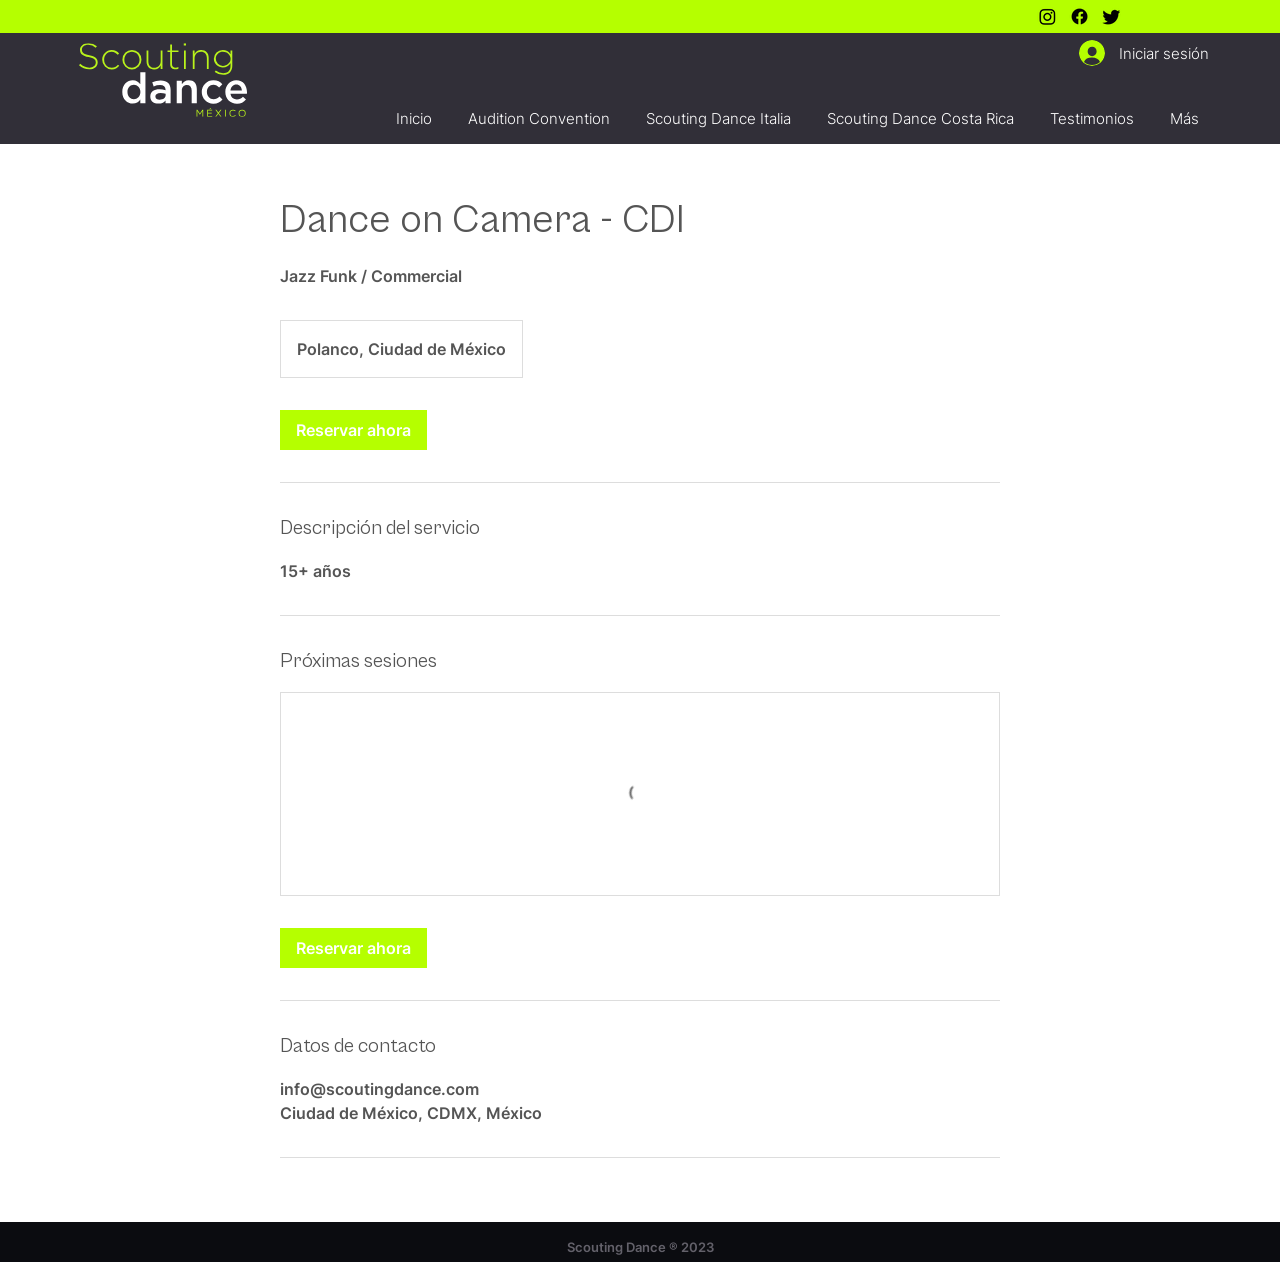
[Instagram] (1047, 16)
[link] (353, 430)
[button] (539, 109)
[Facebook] (1079, 16)
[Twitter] (1111, 16)
